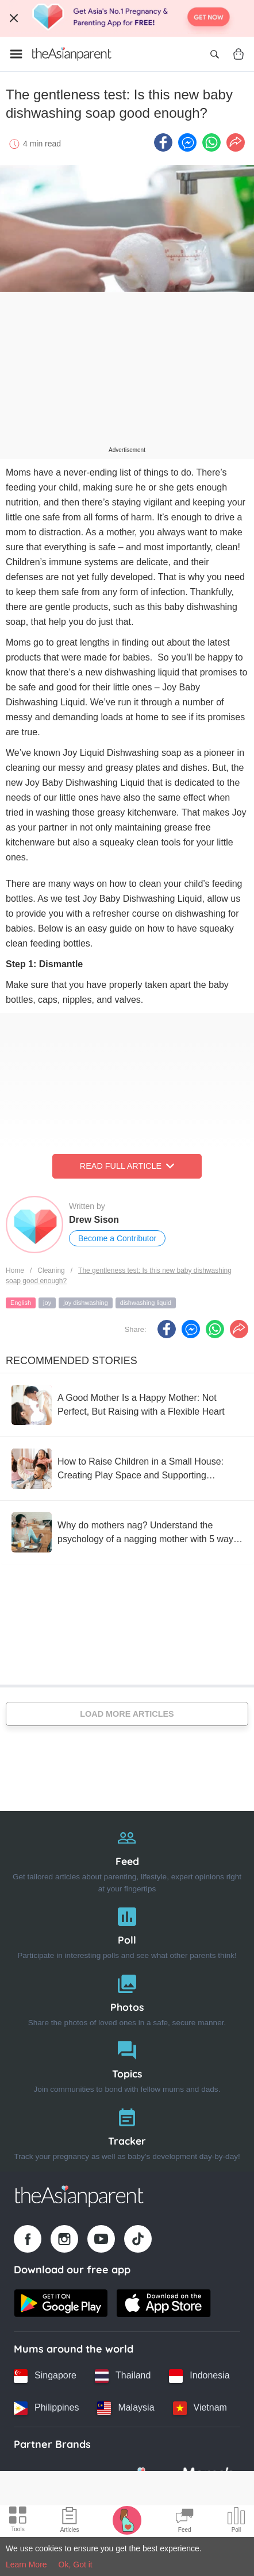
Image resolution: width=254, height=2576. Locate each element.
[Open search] (214, 54)
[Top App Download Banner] (127, 18)
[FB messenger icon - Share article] (187, 142)
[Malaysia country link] (125, 2408)
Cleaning (50, 1270)
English (20, 1302)
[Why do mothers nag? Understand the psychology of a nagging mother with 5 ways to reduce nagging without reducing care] (127, 1532)
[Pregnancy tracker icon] (127, 2519)
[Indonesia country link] (199, 2376)
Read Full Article (127, 1166)
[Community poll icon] (236, 2521)
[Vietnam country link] (200, 2408)
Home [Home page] (15, 1270)
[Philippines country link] (46, 2408)
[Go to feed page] (71, 54)
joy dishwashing (85, 1302)
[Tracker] (127, 2131)
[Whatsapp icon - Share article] (211, 142)
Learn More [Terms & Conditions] (26, 2564)
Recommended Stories (71, 1360)
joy (47, 1302)
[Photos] (127, 1998)
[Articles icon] (69, 2521)
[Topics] (127, 2064)
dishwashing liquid (145, 1302)
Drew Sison (94, 1220)
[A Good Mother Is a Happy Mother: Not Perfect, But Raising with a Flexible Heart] (127, 1405)
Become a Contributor (117, 1238)
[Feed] (127, 1858)
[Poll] (127, 1930)
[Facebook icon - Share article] (163, 142)
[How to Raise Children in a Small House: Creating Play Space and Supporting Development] (127, 1469)
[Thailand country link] (123, 2376)
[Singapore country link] (45, 2376)
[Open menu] (16, 54)
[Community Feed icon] (184, 2521)
